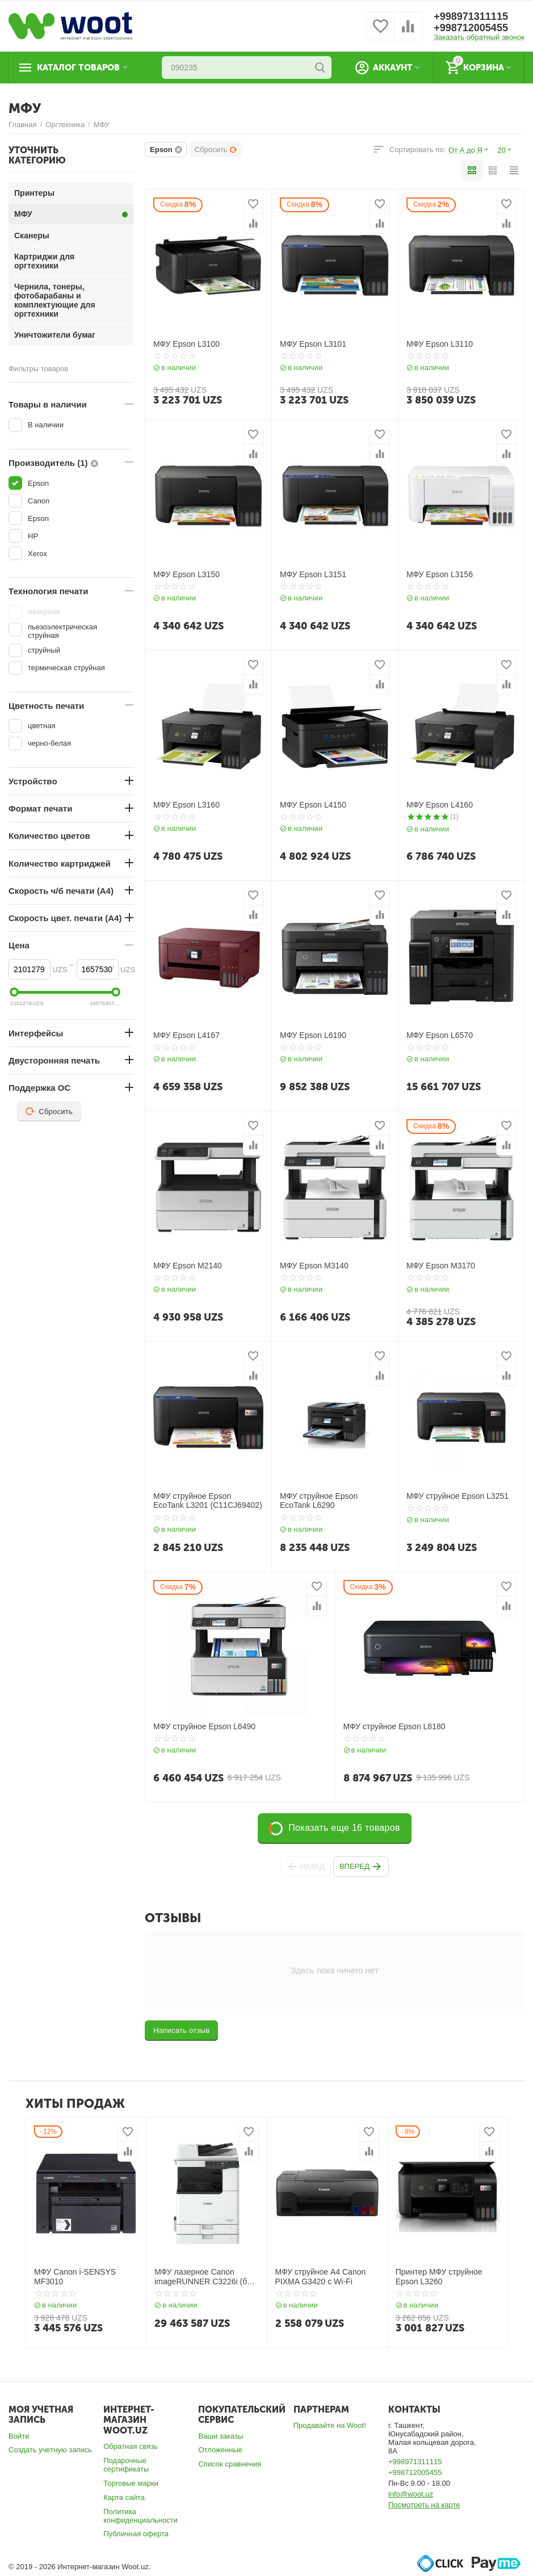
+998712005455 (471, 27)
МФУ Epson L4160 (439, 804)
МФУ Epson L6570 (439, 1035)
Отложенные (220, 2449)
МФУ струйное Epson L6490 (204, 1726)
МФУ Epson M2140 (187, 1265)
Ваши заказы (220, 2436)
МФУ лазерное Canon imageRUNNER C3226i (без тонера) (204, 2277)
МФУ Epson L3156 (439, 574)
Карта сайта (124, 2497)
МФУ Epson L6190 (313, 1035)
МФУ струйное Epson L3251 (457, 1496)
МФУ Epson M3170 (440, 1265)
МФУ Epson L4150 (313, 804)
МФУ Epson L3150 (186, 574)
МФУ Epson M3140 (314, 1265)
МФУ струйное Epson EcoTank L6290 (319, 1500)
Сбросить (216, 149)
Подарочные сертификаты (126, 2464)
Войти (19, 2436)
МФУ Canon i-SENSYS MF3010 (75, 2276)
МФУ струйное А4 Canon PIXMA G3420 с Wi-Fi (320, 2276)
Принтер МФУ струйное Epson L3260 (439, 2276)
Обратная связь (130, 2446)
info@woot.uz (410, 2494)
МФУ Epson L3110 (439, 343)
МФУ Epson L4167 (186, 1035)
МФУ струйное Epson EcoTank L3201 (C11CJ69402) (207, 1500)
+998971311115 (471, 16)
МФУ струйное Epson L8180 (394, 1726)
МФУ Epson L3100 (186, 343)
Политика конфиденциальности (140, 2515)
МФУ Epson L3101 (313, 343)
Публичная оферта (136, 2533)
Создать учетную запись (50, 2449)
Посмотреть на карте (424, 2505)
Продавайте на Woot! (329, 2425)
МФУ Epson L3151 (313, 574)
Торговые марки (130, 2483)
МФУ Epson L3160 (186, 804)
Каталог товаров (78, 67)
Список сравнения (229, 2464)
